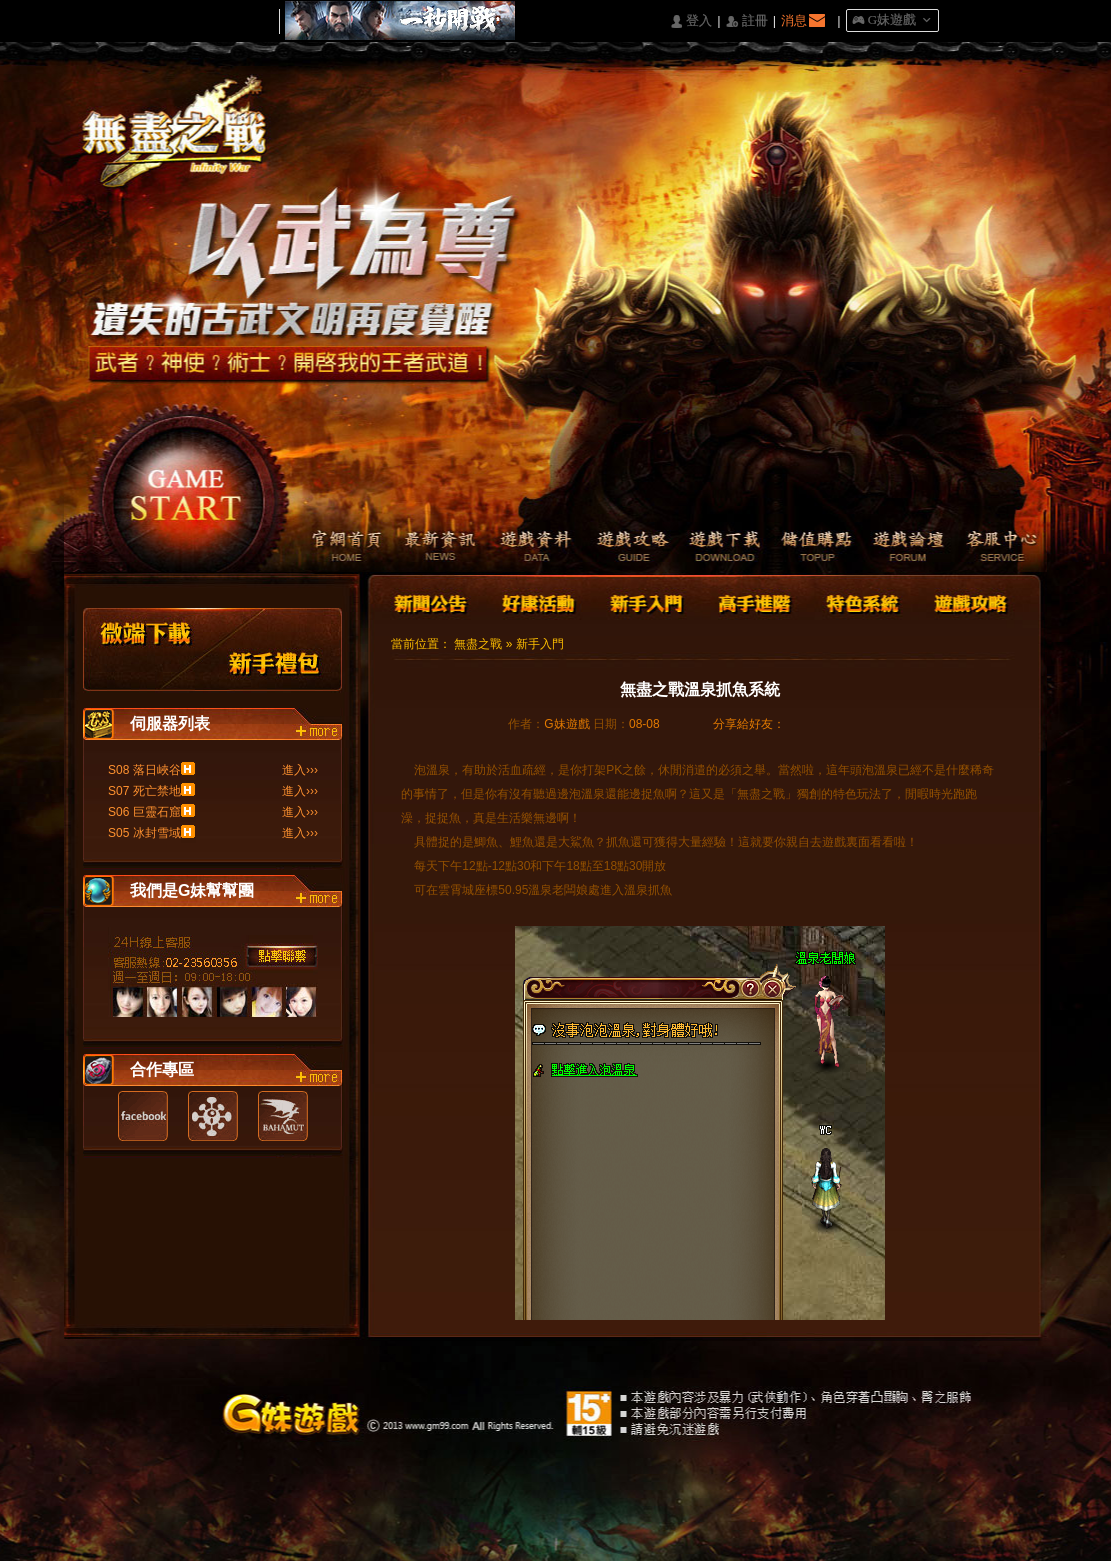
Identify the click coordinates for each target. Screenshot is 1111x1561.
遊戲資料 (524, 548)
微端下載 (147, 649)
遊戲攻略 (619, 548)
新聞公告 (432, 601)
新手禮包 (275, 649)
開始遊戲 (186, 485)
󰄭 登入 (691, 21)
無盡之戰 (478, 644)
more (319, 732)
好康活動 (534, 601)
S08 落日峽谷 (144, 770)
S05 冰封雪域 (144, 833)
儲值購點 (809, 548)
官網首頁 (334, 548)
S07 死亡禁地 (144, 791)
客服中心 (999, 548)
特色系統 (860, 601)
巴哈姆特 (283, 1116)
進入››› (300, 770)
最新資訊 (429, 548)
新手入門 (646, 601)
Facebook (143, 1116)
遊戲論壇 (904, 548)
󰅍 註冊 (747, 21)
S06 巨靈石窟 (144, 812)
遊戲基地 (213, 1116)
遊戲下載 (714, 548)
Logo (184, 149)
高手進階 (753, 601)
